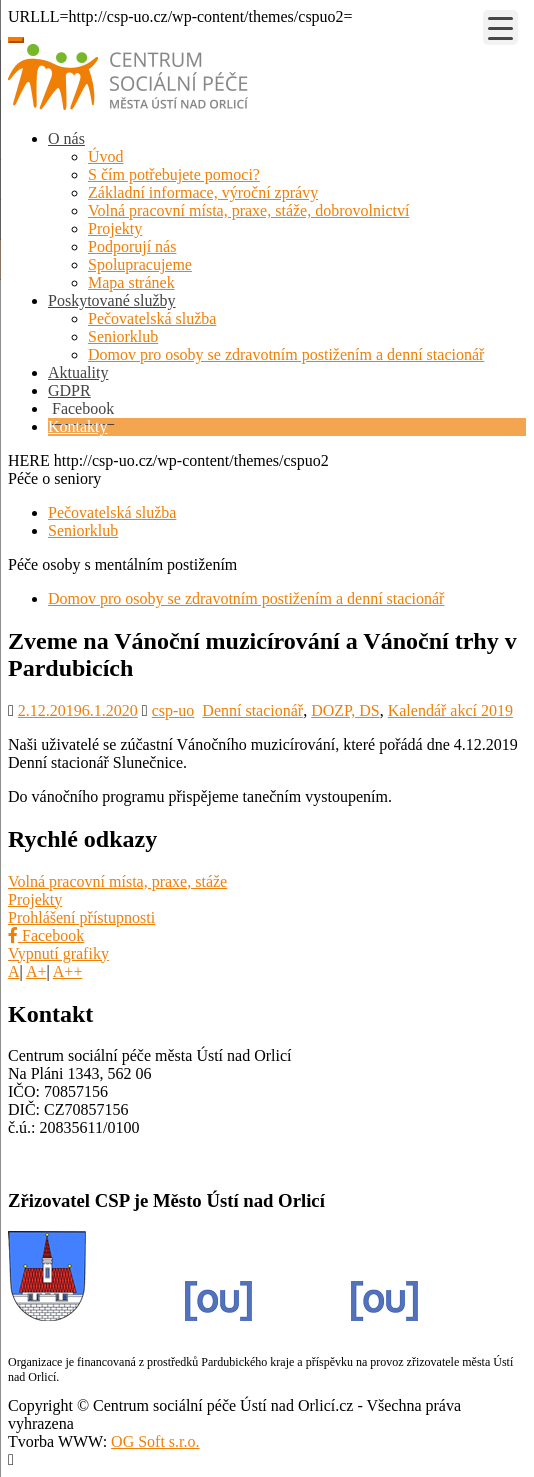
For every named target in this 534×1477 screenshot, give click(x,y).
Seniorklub (123, 336)
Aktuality (78, 372)
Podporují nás (132, 246)
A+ (36, 971)
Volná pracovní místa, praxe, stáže (117, 881)
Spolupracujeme (140, 264)
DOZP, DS (345, 710)
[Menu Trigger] (500, 27)
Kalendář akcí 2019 (450, 710)
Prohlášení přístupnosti (81, 917)
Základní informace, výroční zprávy (203, 192)
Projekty (115, 228)
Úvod (106, 156)
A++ (68, 971)
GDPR (69, 390)
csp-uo (173, 710)
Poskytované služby (112, 300)
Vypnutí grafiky (58, 953)
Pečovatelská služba (152, 318)
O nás (66, 138)
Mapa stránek (131, 282)
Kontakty (78, 426)
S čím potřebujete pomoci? (174, 174)
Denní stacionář (252, 710)
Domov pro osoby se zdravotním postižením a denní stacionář (286, 354)
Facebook (46, 935)
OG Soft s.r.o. (155, 1441)
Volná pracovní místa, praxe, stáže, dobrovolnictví (248, 210)
